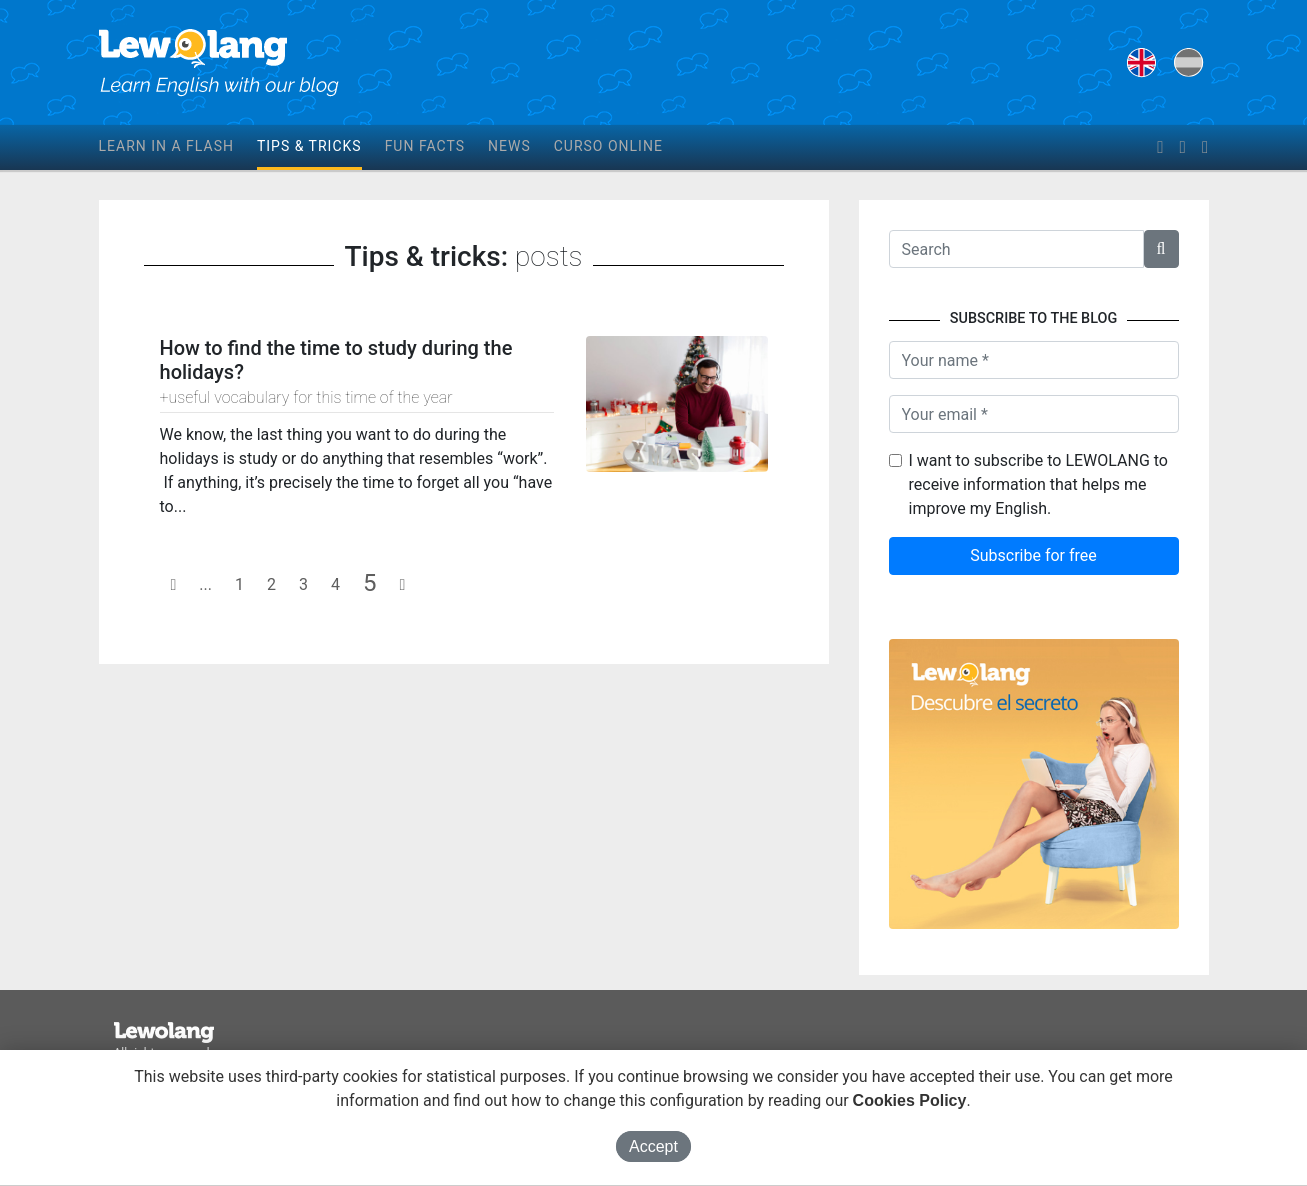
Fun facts (425, 146)
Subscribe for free (1033, 555)
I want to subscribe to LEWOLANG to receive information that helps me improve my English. (1038, 484)
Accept (653, 1146)
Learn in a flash (166, 146)
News (509, 146)
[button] (1161, 249)
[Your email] (1034, 414)
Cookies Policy (910, 1100)
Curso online (608, 146)
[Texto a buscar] (1016, 249)
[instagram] (1205, 148)
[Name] (1034, 360)
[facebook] (1160, 148)
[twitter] (1183, 148)
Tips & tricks (309, 146)
